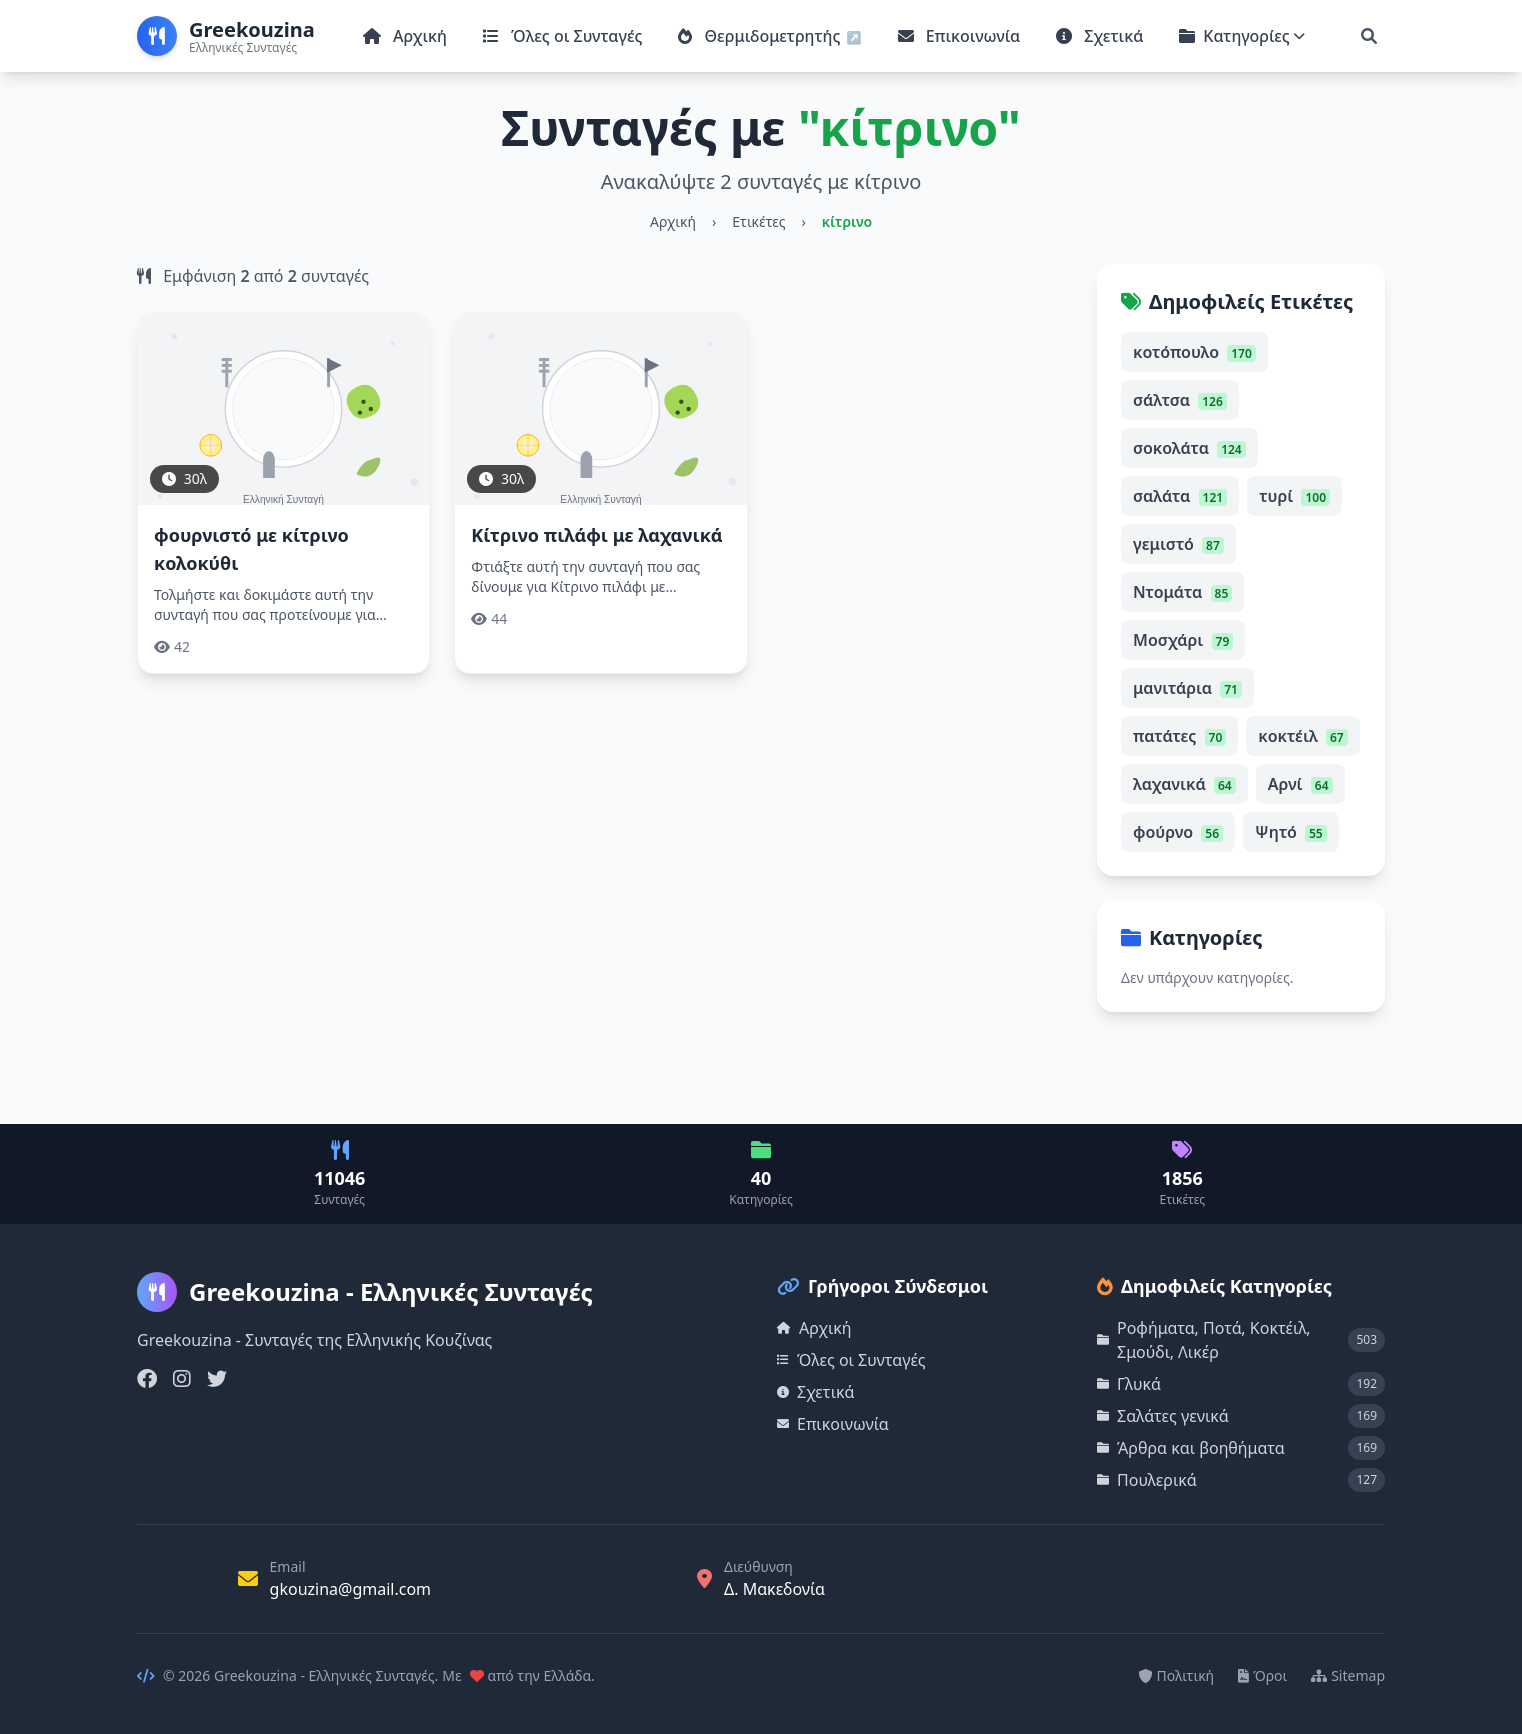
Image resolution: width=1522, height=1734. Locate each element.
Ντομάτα (1182, 592)
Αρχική (405, 36)
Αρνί (1300, 784)
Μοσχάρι (1183, 640)
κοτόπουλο (1194, 352)
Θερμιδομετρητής (761, 36)
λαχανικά (1184, 784)
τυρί (1294, 496)
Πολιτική (1177, 1675)
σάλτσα (1180, 400)
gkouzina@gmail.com (351, 1589)
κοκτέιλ (1302, 736)
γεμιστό (1178, 544)
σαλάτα (1180, 496)
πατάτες (1179, 736)
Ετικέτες (758, 221)
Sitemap (1348, 1675)
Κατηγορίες (1242, 36)
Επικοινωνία (959, 36)
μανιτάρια (1187, 688)
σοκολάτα (1189, 448)
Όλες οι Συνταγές (562, 36)
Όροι (1262, 1675)
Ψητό (1291, 832)
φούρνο (1178, 832)
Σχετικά (1099, 36)
